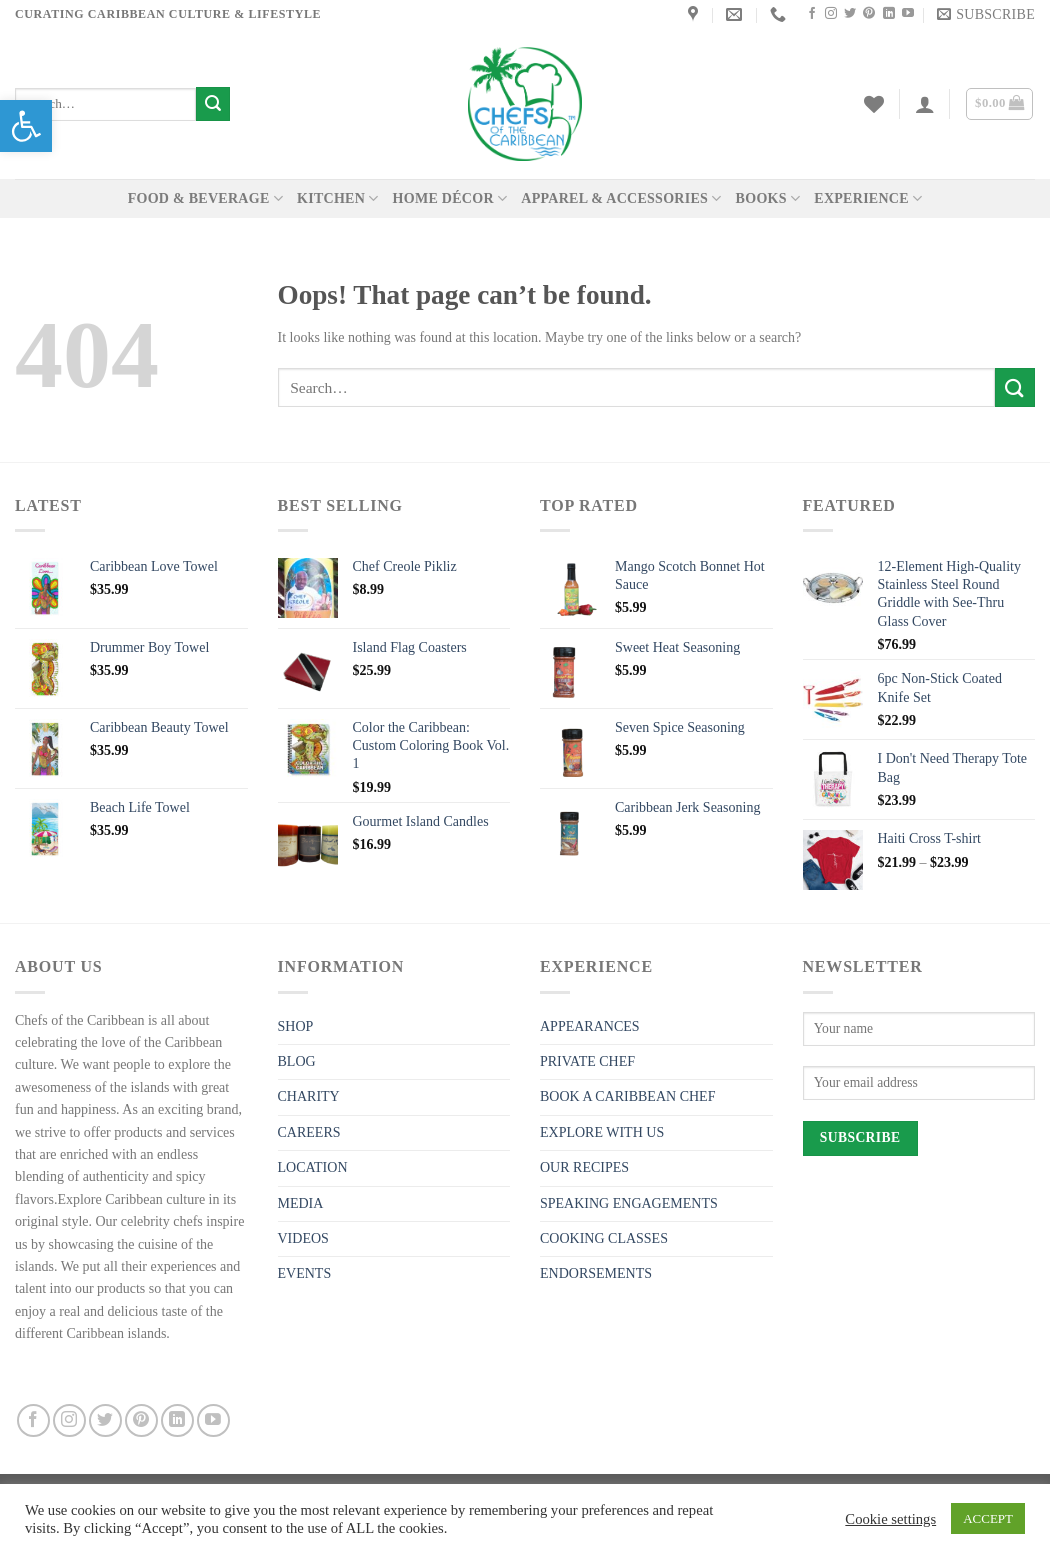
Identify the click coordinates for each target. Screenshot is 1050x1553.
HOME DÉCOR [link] (450, 198)
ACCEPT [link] (988, 1518)
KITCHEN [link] (338, 198)
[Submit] (213, 104)
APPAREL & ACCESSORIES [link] (621, 198)
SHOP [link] (296, 1026)
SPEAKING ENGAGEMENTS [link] (629, 1203)
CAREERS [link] (309, 1132)
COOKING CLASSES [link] (604, 1238)
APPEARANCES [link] (590, 1026)
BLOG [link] (297, 1061)
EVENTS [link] (305, 1273)
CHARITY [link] (309, 1096)
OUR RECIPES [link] (584, 1167)
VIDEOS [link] (303, 1238)
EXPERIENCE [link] (868, 198)
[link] (26, 126)
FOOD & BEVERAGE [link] (205, 198)
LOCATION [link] (313, 1167)
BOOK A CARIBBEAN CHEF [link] (627, 1096)
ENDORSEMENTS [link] (596, 1273)
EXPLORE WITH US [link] (602, 1132)
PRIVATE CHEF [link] (587, 1061)
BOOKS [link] (768, 198)
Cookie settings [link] (890, 1519)
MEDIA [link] (301, 1203)
